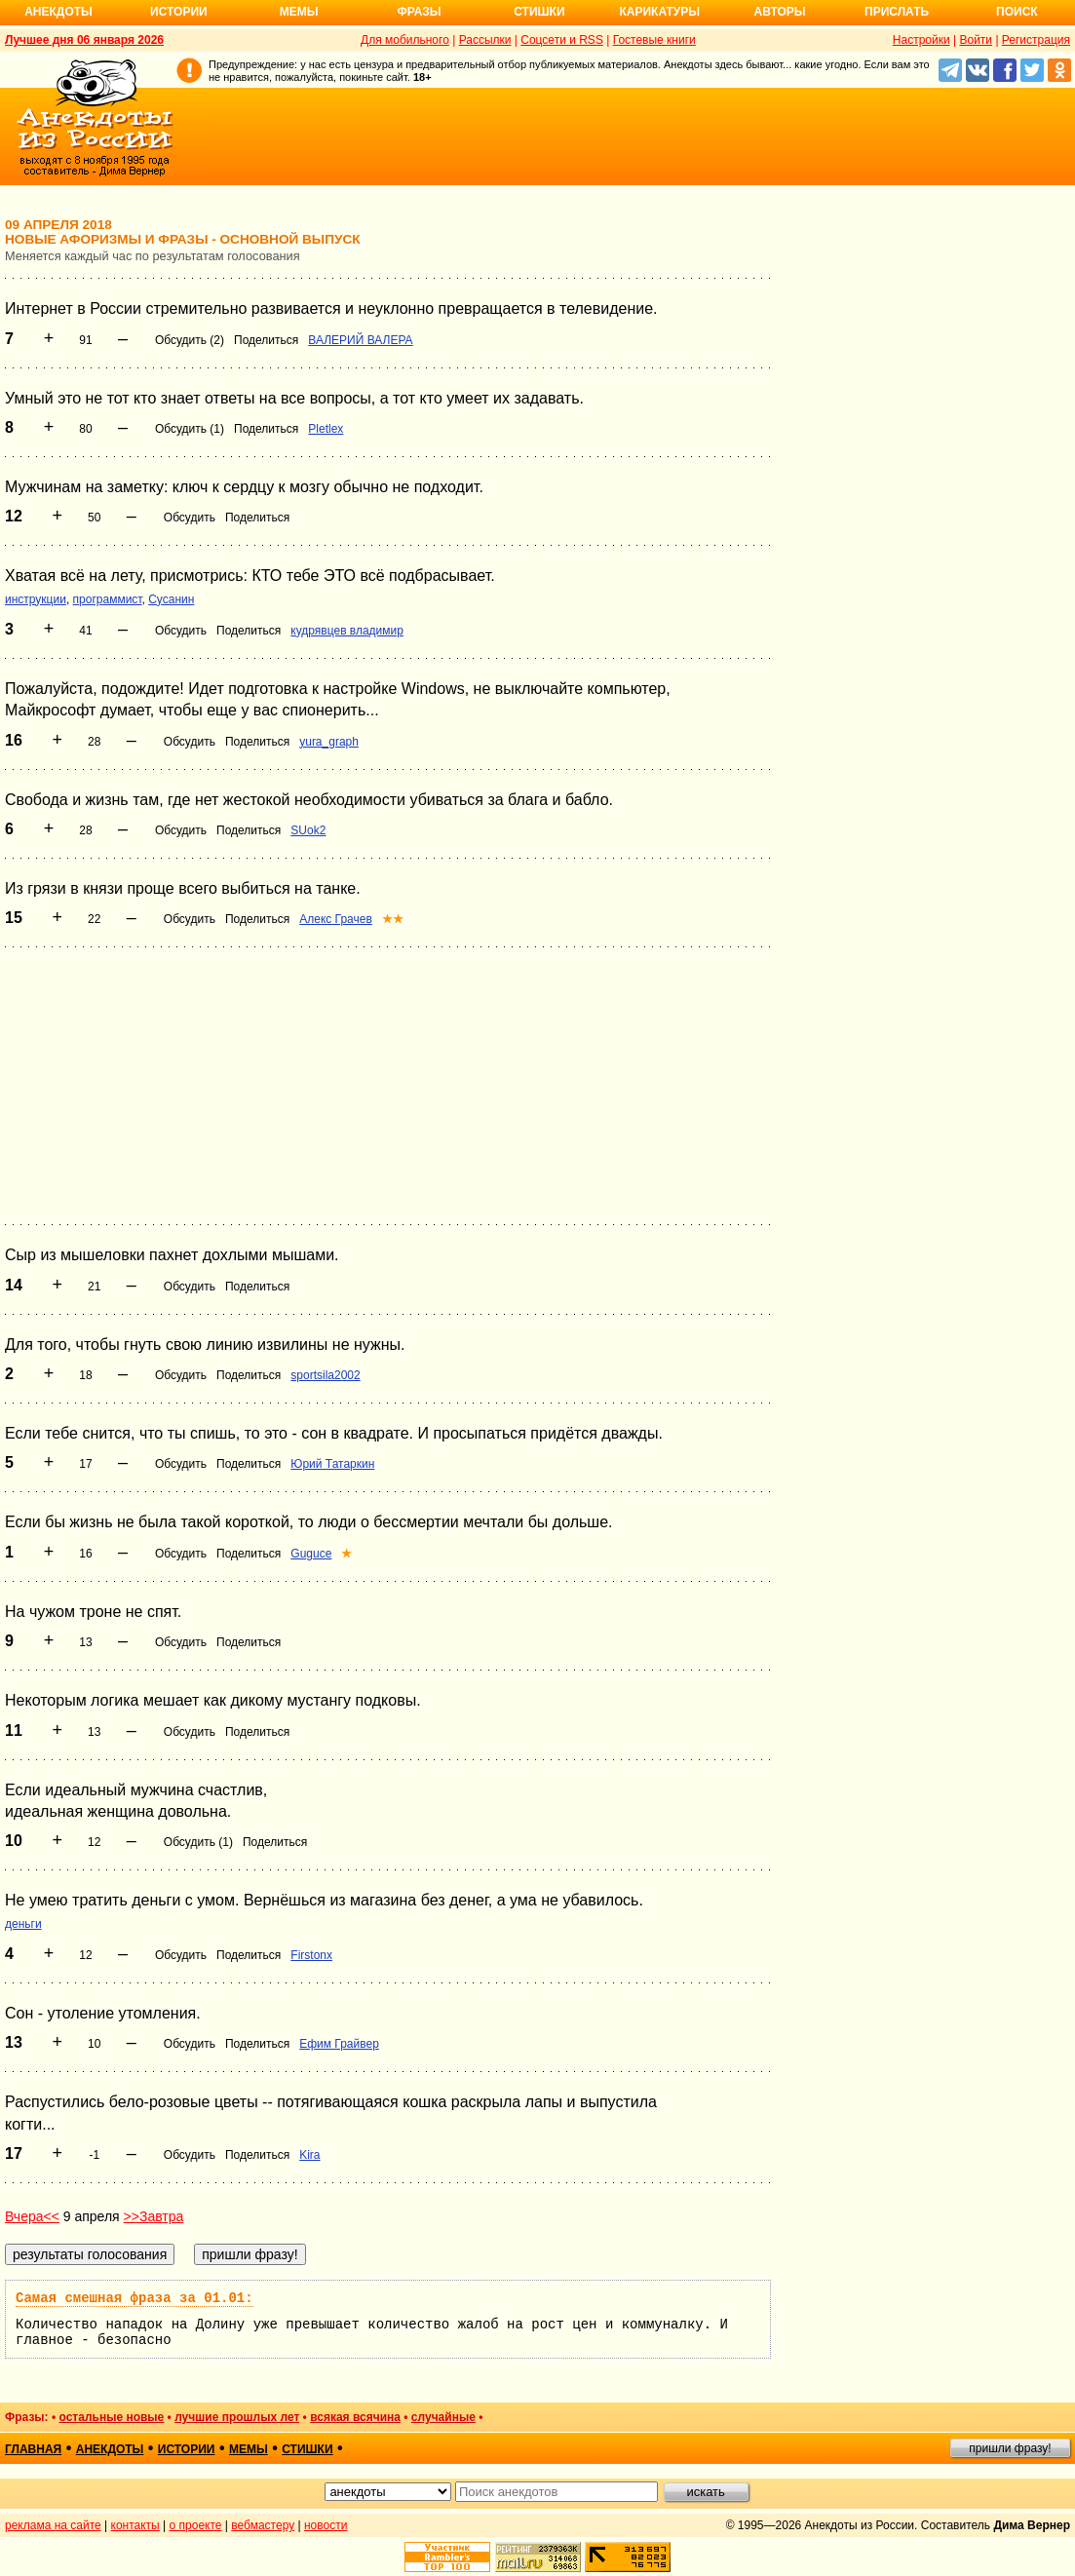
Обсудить (189, 517)
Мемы (299, 12)
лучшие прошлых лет (236, 2417)
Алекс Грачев (335, 919)
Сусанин (171, 599)
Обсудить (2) (189, 340)
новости (325, 2525)
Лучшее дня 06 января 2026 (84, 40)
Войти (975, 40)
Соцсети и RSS (561, 40)
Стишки (539, 12)
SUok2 (308, 830)
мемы (248, 2449)
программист (107, 599)
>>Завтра (154, 2216)
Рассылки (485, 40)
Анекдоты (58, 12)
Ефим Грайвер (339, 2044)
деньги (23, 1924)
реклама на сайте (53, 2525)
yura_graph (329, 742)
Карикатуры (659, 12)
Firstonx (311, 1955)
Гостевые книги (654, 40)
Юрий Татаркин (332, 1464)
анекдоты (110, 2449)
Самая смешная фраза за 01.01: (134, 2298)
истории (186, 2449)
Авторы (780, 12)
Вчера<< (32, 2216)
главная (33, 2449)
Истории (179, 12)
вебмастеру (262, 2525)
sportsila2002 (325, 1375)
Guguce (310, 1553)
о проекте (196, 2525)
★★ (392, 919)
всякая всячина (355, 2417)
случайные (443, 2417)
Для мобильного (405, 40)
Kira (309, 2155)
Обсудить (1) (189, 429)
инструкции (35, 599)
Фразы (419, 12)
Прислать (896, 12)
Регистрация (1036, 40)
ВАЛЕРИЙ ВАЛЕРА (360, 340)
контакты (135, 2525)
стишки (307, 2449)
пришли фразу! (1010, 2448)
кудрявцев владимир (346, 630)
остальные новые (111, 2417)
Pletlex (325, 429)
